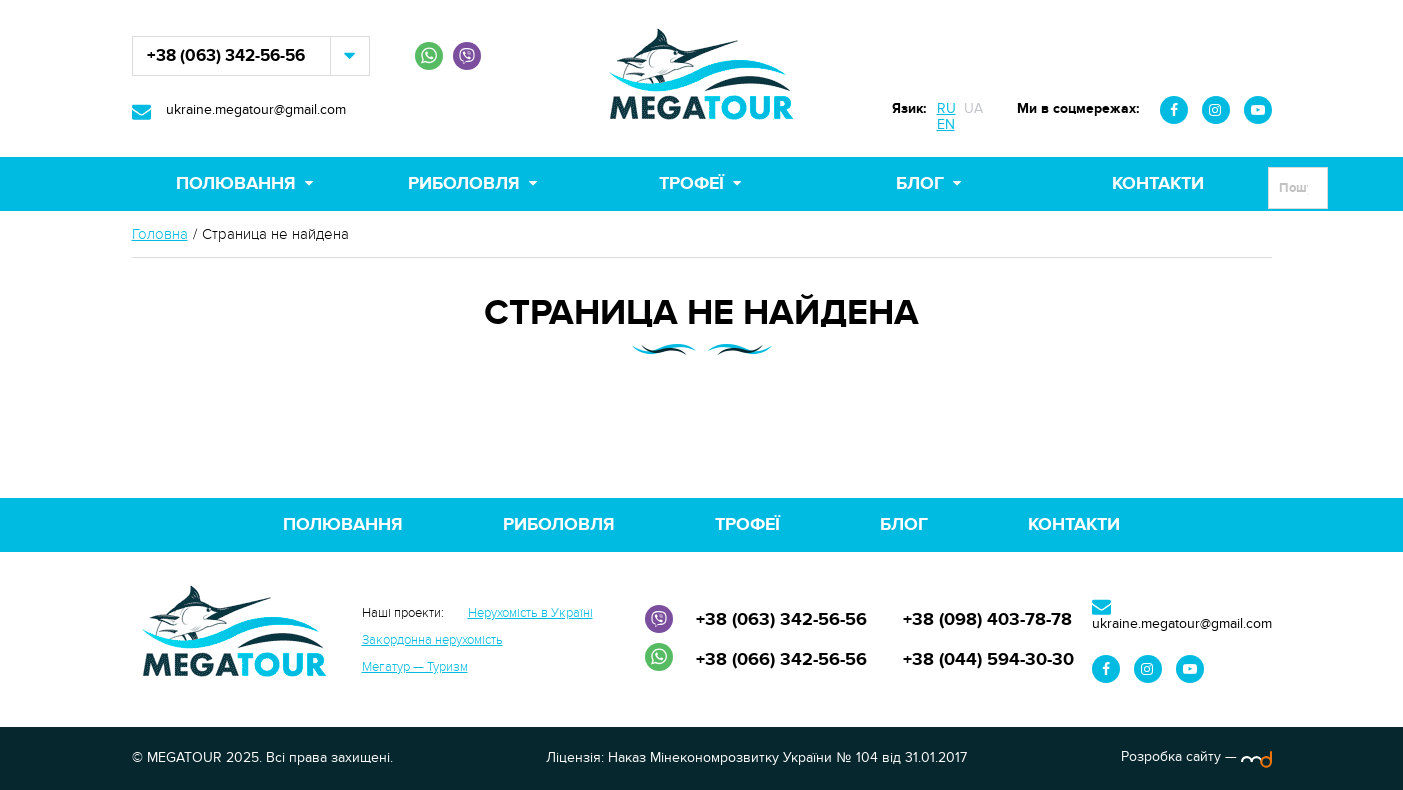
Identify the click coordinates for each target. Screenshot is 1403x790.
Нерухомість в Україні (530, 613)
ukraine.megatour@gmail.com (256, 110)
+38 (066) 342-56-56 (781, 660)
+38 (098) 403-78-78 (987, 620)
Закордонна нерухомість (432, 640)
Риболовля (464, 184)
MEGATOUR (702, 78)
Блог (920, 184)
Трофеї (691, 184)
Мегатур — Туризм (415, 667)
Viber (467, 56)
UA (973, 108)
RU (946, 108)
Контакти (1158, 184)
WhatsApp (429, 56)
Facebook (1174, 110)
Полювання (236, 184)
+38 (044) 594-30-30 (988, 660)
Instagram (1216, 110)
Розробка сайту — (1196, 756)
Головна (160, 234)
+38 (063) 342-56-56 (226, 56)
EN (946, 124)
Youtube (1258, 110)
